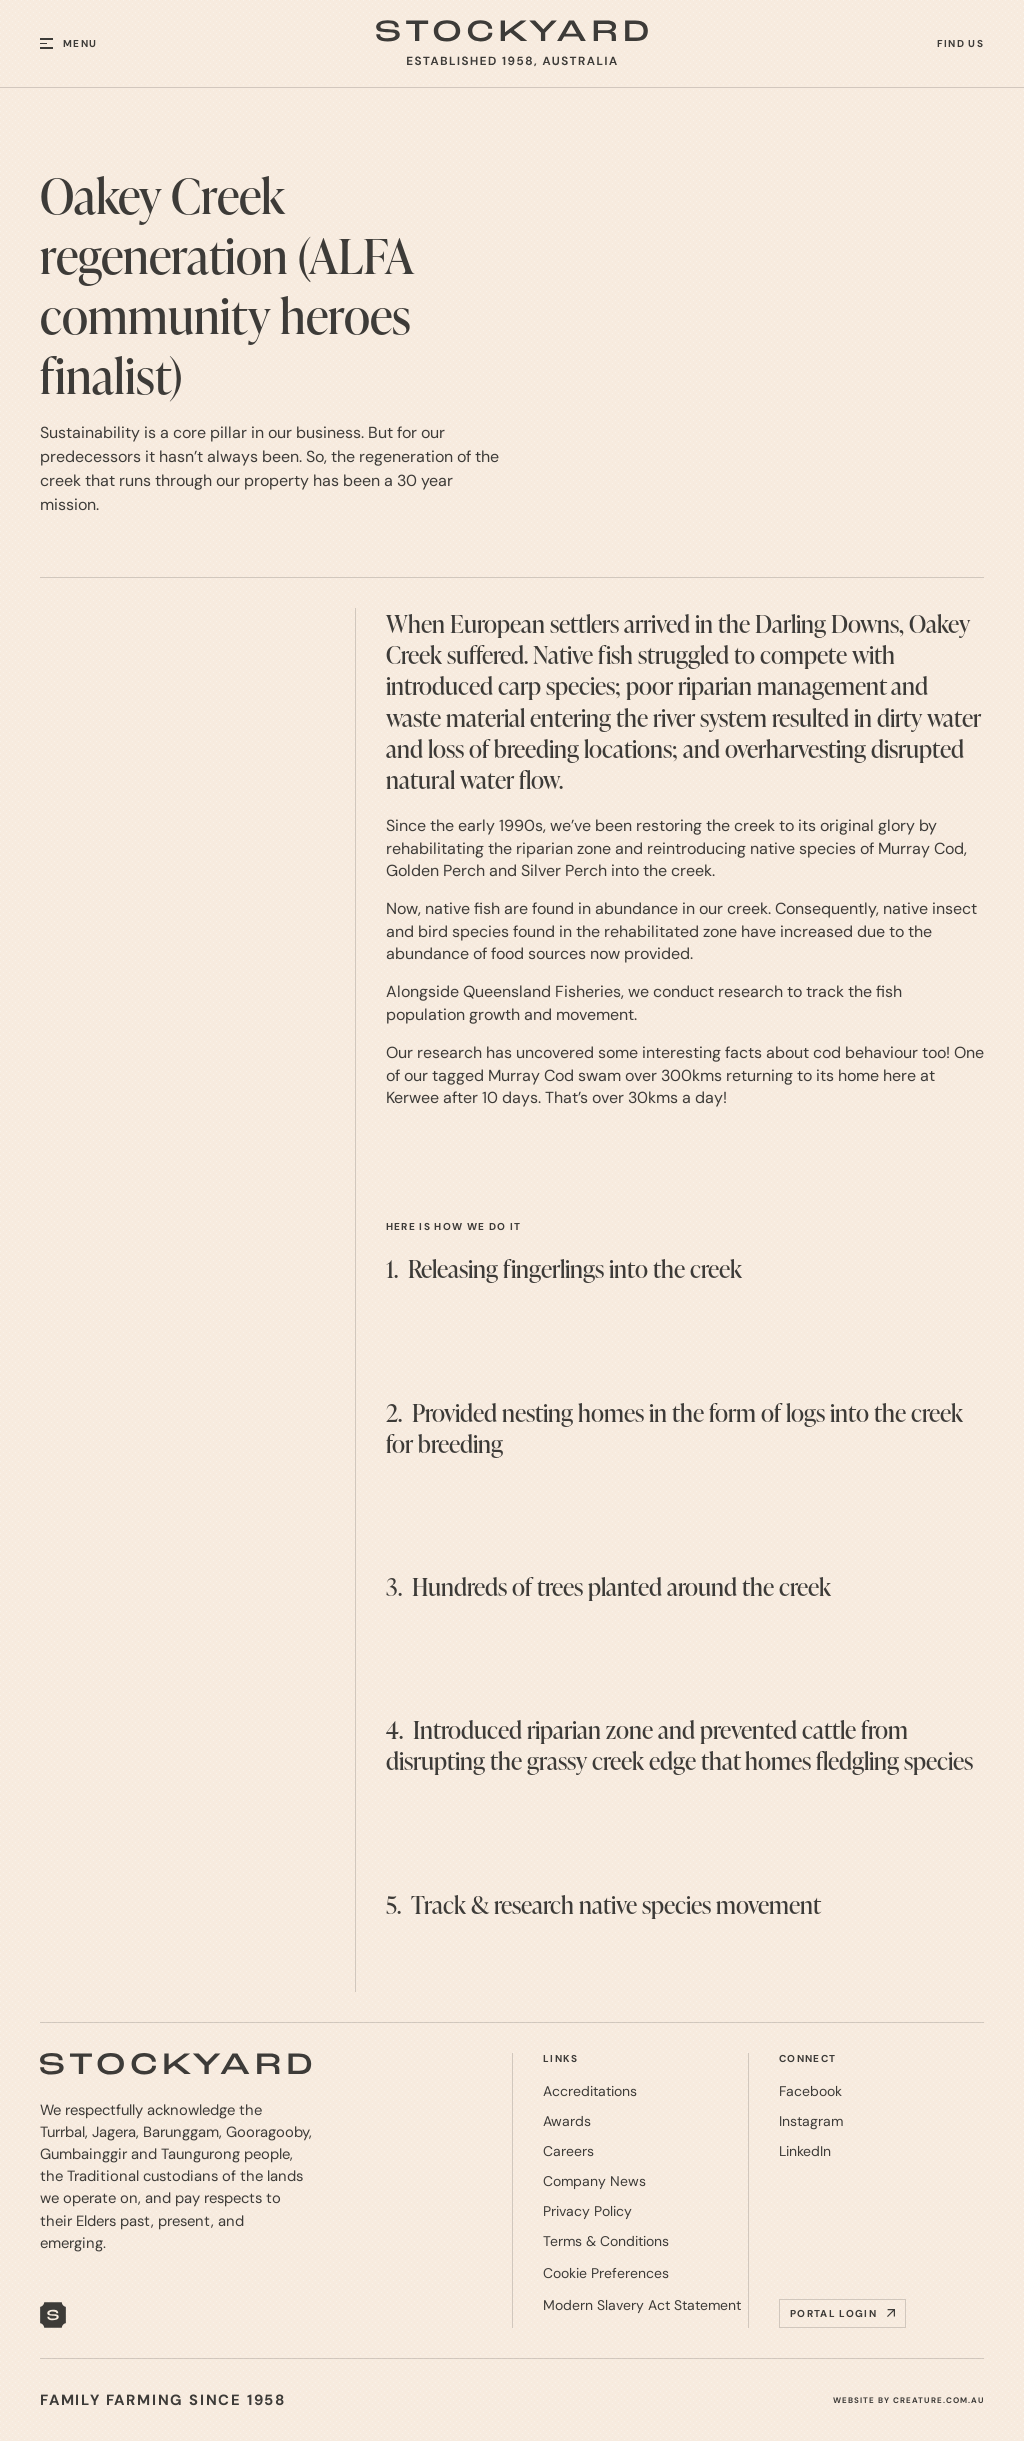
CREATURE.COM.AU (938, 2400)
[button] (91, 44)
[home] (512, 43)
